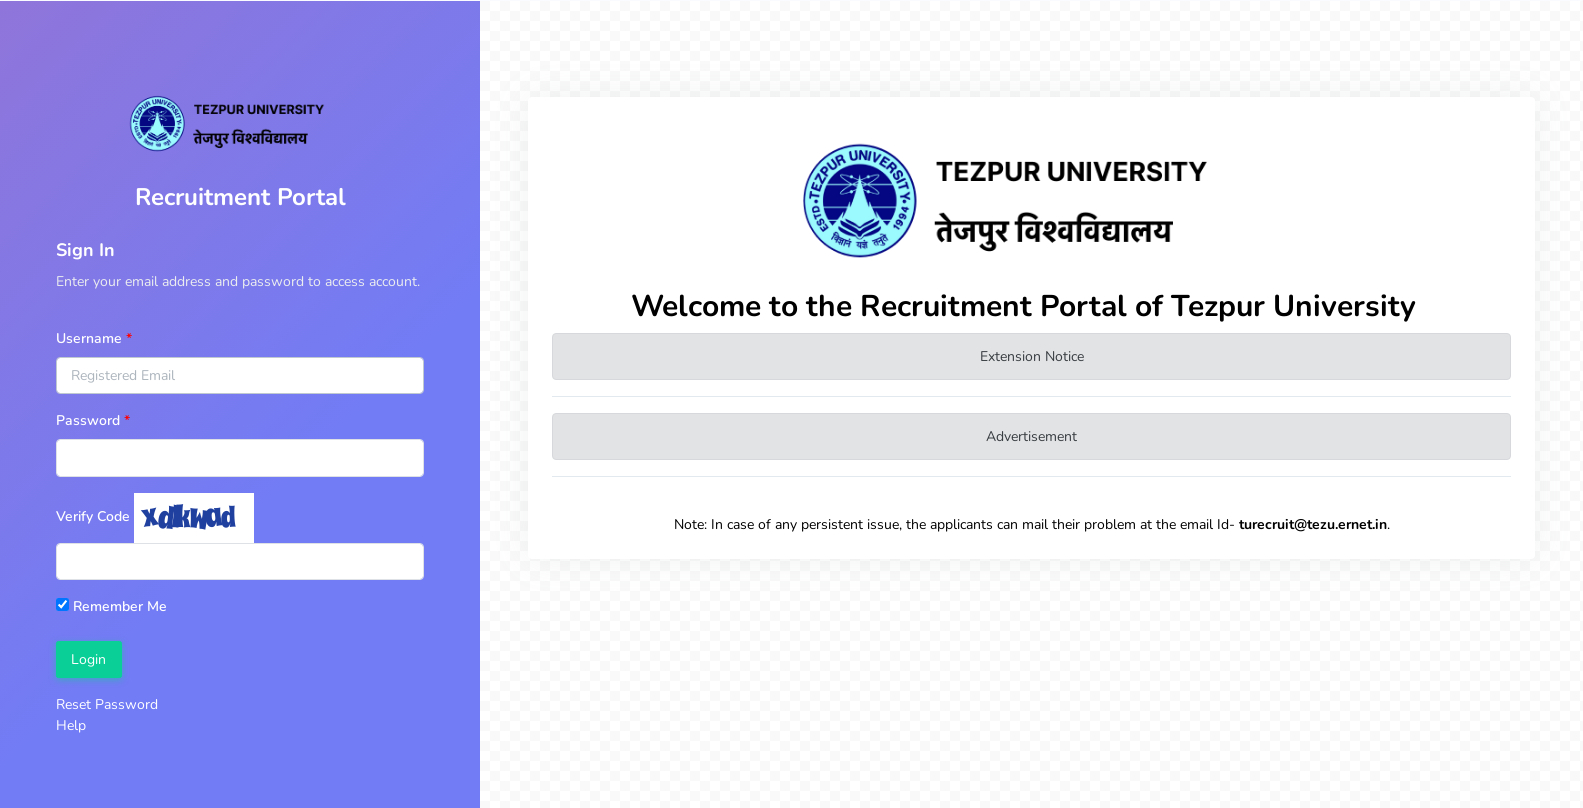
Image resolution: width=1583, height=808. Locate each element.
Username (89, 338)
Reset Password (107, 704)
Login (88, 659)
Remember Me (111, 606)
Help (71, 725)
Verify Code (93, 516)
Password (88, 420)
